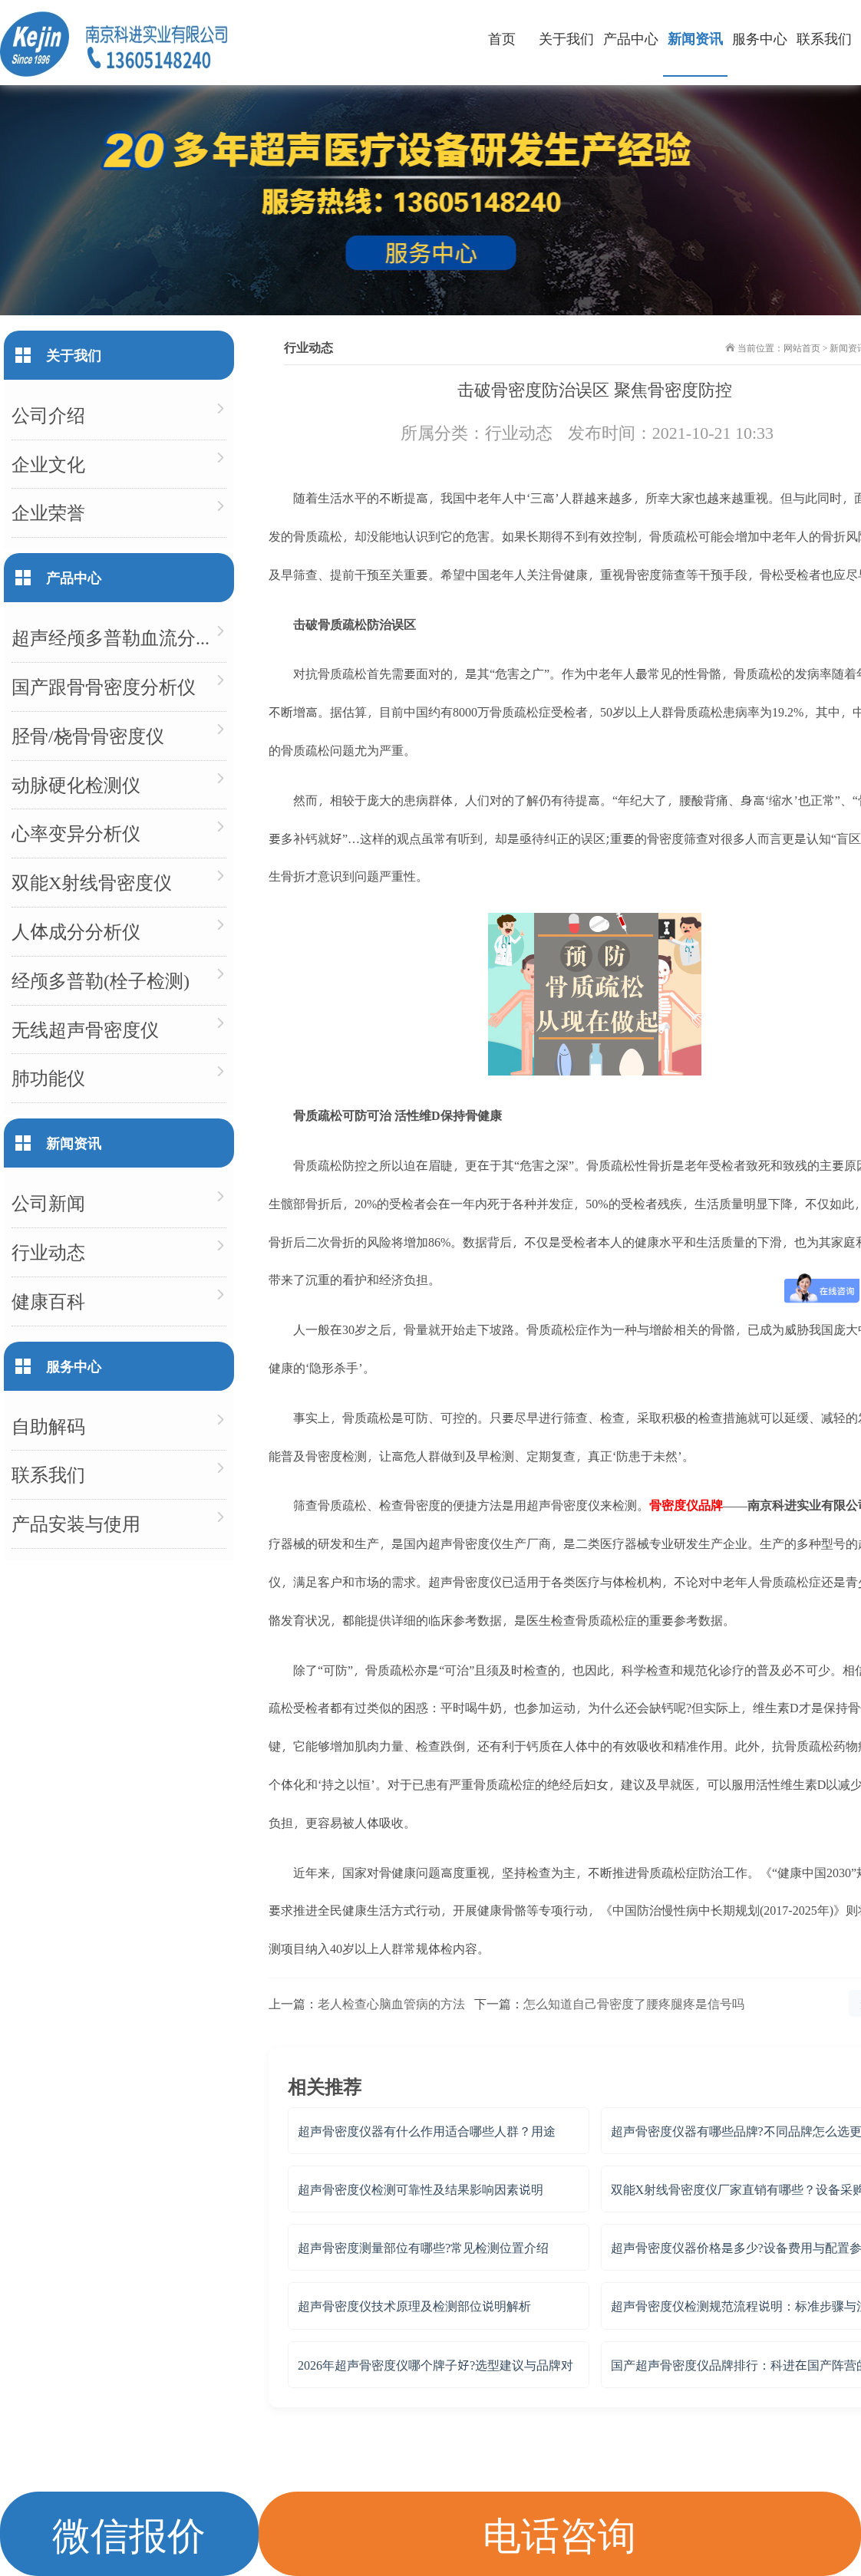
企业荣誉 (48, 512)
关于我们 (566, 38)
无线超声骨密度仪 (85, 1029)
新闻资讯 (695, 38)
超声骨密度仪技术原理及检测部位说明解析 (414, 2305)
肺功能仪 (48, 1077)
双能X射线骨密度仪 (92, 881)
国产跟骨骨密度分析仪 (104, 686)
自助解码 (48, 1425)
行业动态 (519, 431)
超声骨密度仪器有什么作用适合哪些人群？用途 (427, 2131)
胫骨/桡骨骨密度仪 (88, 735)
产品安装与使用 (76, 1523)
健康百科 (48, 1300)
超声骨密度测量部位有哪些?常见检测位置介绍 (423, 2247)
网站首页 (801, 347)
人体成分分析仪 (76, 931)
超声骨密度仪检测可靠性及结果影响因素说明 (420, 2189)
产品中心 (630, 38)
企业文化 (48, 463)
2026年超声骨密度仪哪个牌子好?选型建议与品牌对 (435, 2364)
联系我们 (824, 38)
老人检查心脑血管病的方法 (391, 2003)
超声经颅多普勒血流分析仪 (119, 637)
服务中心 (759, 38)
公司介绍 (48, 414)
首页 (502, 38)
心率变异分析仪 (76, 832)
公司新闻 (48, 1202)
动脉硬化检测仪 (76, 784)
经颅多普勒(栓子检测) (101, 980)
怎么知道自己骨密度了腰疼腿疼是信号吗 (633, 2003)
